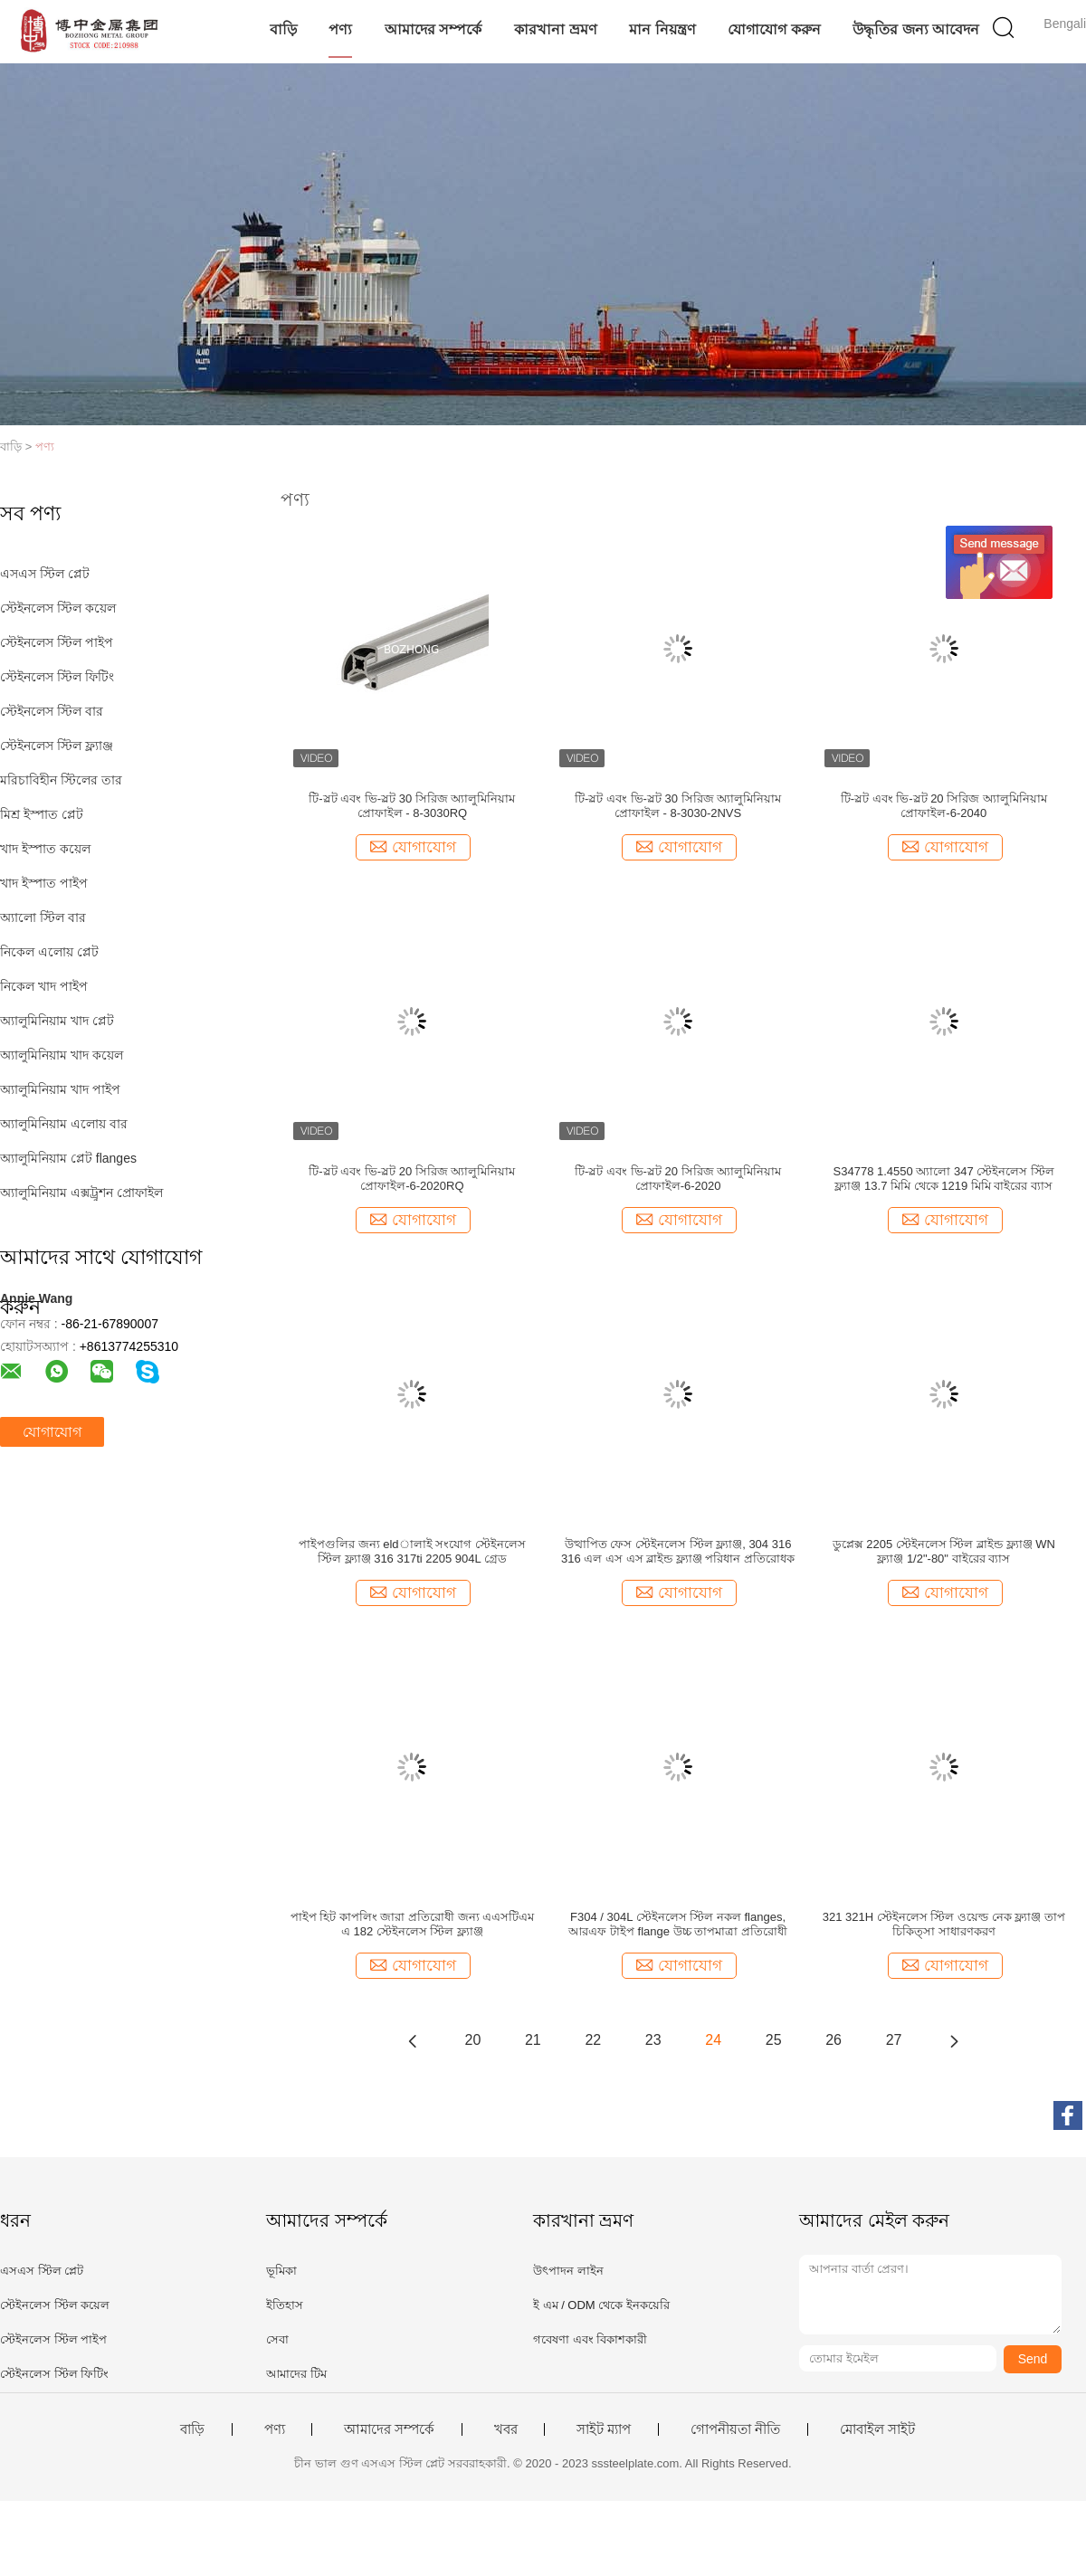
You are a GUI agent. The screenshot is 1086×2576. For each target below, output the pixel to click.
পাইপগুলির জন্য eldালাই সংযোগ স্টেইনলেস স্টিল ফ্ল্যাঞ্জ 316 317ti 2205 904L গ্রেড (412, 1551)
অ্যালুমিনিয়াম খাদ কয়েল (61, 1055)
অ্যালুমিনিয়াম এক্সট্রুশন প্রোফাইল (81, 1192)
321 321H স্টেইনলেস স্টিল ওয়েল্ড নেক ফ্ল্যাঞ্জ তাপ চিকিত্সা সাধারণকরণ (944, 1924)
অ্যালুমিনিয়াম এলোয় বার (64, 1124)
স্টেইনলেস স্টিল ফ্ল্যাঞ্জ (56, 745)
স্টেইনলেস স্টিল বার (51, 711)
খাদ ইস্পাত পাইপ (44, 883)
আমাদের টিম (296, 2374)
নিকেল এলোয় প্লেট (49, 952)
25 (774, 2040)
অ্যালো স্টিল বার (43, 917)
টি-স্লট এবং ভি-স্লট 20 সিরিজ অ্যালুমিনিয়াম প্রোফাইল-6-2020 (678, 1178)
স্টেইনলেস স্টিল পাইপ (56, 642)
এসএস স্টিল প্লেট (45, 573)
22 (593, 2040)
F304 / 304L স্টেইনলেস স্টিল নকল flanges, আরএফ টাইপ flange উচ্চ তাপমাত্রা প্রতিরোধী (677, 1924)
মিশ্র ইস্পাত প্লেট (41, 814)
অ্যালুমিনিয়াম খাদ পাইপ (60, 1089)
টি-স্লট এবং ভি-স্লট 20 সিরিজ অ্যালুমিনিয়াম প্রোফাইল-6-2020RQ (412, 1178)
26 (833, 2040)
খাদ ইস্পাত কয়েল (45, 848)
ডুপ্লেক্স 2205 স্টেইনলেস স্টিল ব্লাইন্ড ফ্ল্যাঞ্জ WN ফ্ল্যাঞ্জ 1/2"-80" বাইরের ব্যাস (944, 1551)
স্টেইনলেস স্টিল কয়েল (58, 608)
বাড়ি (283, 29)
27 (894, 2040)
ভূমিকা (281, 2270)
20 (473, 2040)
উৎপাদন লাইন (568, 2270)
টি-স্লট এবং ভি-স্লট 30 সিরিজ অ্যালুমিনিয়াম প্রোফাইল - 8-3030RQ (412, 806)
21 (533, 2040)
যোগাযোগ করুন (774, 29)
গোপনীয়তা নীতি (735, 2429)
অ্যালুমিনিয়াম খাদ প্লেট (57, 1020)
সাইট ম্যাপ (603, 2429)
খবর (506, 2429)
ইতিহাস (284, 2305)
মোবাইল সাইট (877, 2429)
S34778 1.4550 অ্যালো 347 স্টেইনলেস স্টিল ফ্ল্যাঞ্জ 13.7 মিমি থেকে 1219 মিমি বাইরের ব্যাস (944, 1178)
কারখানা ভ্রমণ (555, 29)
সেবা (277, 2339)
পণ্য (340, 29)
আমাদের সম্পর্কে (433, 29)
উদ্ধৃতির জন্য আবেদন (916, 29)
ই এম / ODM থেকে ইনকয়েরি (601, 2305)
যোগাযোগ (52, 1432)
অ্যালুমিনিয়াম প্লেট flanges (68, 1158)
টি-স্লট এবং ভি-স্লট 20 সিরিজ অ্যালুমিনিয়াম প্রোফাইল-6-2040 (944, 806)
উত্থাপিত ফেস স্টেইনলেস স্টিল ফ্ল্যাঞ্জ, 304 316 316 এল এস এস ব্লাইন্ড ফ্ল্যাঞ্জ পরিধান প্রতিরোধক (678, 1551)
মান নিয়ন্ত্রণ (662, 29)
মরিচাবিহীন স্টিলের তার (61, 780)
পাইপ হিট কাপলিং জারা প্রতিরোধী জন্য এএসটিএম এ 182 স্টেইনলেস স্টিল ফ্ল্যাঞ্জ (413, 1924)
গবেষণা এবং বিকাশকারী (590, 2339)
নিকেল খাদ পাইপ (44, 986)
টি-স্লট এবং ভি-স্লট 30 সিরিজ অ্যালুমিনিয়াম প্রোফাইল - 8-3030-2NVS (678, 806)
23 (653, 2040)
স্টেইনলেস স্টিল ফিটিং (57, 677)
